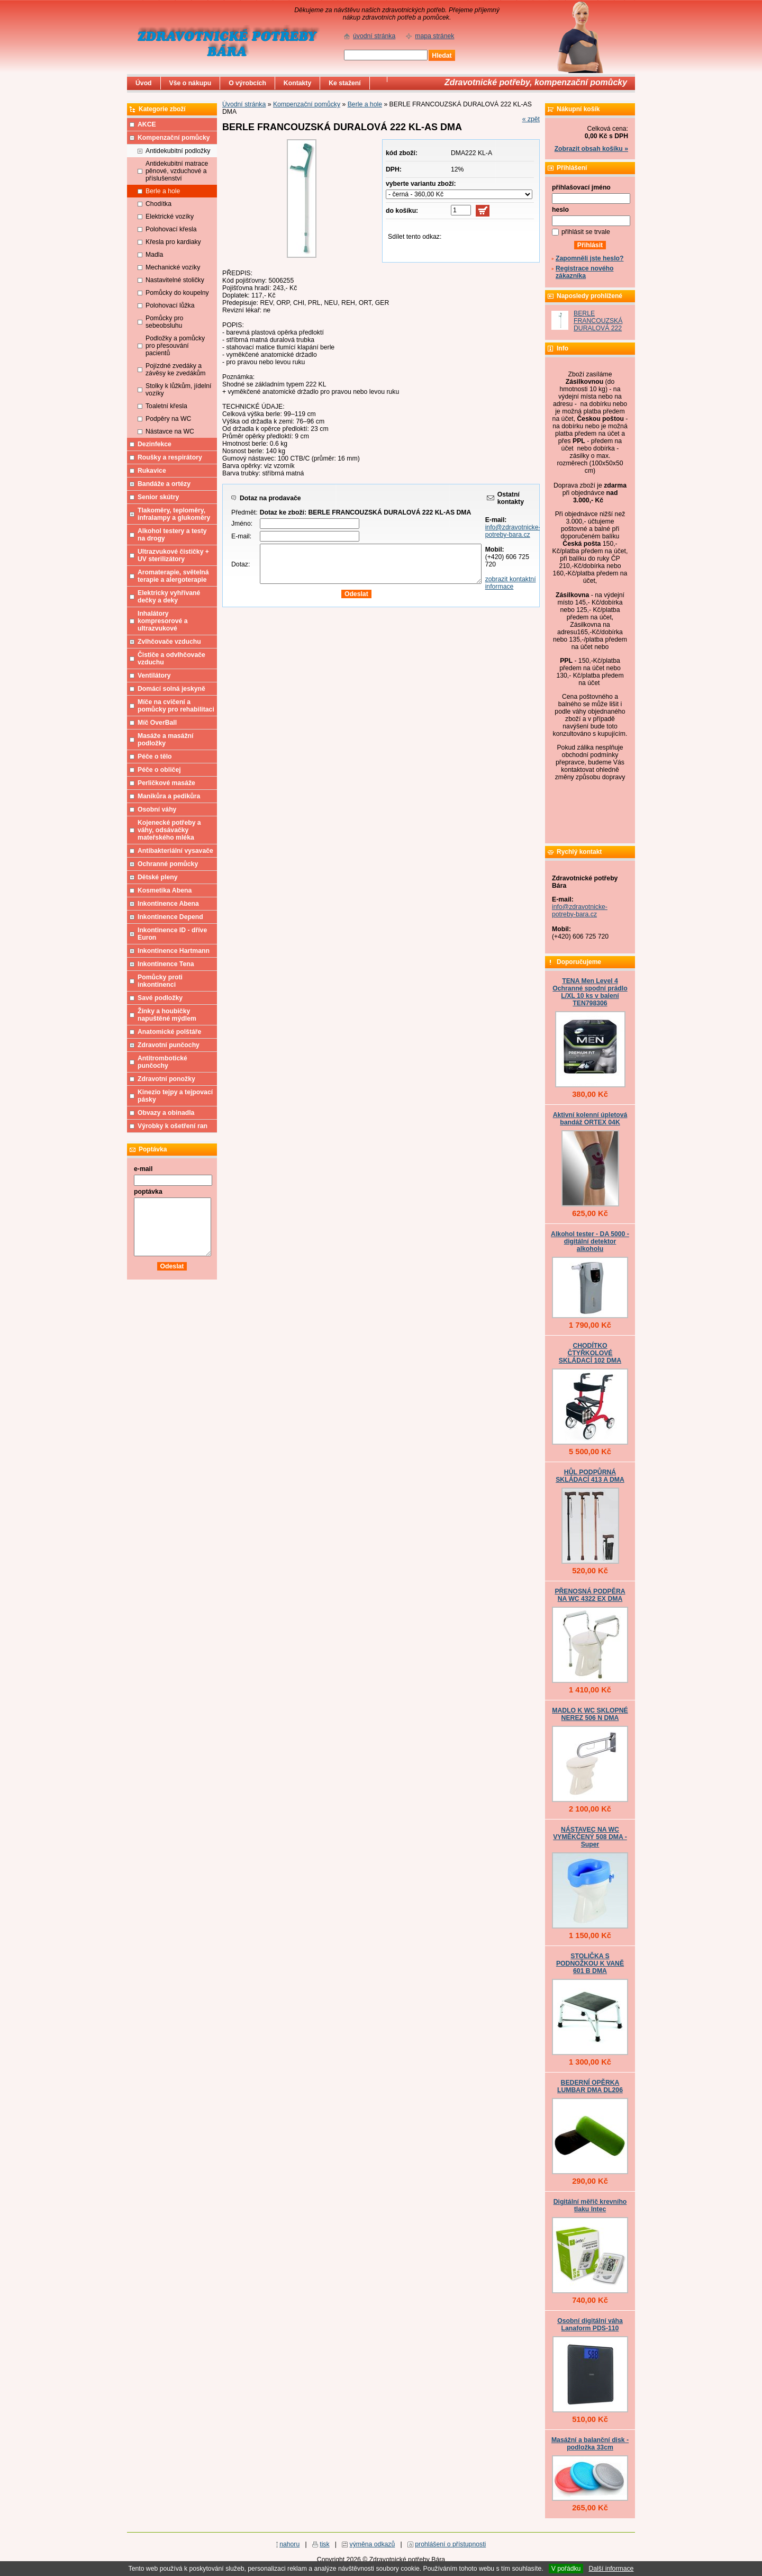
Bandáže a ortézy (164, 484)
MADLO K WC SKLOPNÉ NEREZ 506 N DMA (590, 1714)
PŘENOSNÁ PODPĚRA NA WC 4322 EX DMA (590, 1595)
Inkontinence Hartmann (174, 950)
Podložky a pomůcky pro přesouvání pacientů (175, 346)
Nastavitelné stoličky (175, 280)
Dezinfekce (154, 444)
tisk (324, 2544)
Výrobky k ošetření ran (172, 1126)
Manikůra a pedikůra (169, 796)
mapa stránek (434, 36)
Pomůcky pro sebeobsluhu (164, 321)
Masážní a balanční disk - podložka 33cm (590, 2443)
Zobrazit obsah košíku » (591, 148)
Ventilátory (154, 675)
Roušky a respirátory (170, 457)
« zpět (531, 119)
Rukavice (152, 470)
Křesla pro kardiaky (173, 242)
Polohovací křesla (171, 229)
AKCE (147, 124)
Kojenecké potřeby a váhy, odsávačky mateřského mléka (169, 830)
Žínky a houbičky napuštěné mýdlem (167, 1014)
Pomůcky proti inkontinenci (160, 981)
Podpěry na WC (168, 418)
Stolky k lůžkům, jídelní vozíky (178, 389)
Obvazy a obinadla (166, 1112)
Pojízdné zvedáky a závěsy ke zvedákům (176, 369)
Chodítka (158, 204)
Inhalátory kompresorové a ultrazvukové (163, 621)
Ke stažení (345, 83)
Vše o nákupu (190, 83)
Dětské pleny (157, 877)
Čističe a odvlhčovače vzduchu (171, 658)
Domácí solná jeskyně (171, 688)
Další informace (610, 2568)
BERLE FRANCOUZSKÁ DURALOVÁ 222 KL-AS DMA (598, 324)
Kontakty (297, 83)
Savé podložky (160, 998)
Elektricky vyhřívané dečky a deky (169, 596)
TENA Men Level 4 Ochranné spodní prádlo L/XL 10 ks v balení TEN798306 (589, 992)
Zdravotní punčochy (168, 1045)
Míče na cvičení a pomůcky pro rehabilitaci (176, 705)
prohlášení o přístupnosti (450, 2544)
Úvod (143, 83)
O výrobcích (247, 83)
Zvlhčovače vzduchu (169, 641)
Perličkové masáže (166, 783)
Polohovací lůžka (170, 305)
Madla (154, 254)
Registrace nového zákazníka (584, 272)
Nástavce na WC (170, 431)
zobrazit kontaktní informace (510, 582)
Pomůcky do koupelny (177, 292)
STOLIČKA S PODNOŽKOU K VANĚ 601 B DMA (590, 1963)
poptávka (148, 1191)
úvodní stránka (374, 36)
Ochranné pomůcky (168, 864)
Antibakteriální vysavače (175, 850)
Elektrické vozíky (170, 216)
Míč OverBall (157, 722)
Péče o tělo (155, 756)
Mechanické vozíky (173, 267)
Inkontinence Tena (166, 964)
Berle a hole (365, 104)
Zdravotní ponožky (166, 1079)
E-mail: (241, 536)
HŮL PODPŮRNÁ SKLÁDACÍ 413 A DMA (590, 1476)
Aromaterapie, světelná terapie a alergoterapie (173, 576)
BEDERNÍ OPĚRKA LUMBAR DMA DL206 (590, 2086)
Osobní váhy (157, 809)
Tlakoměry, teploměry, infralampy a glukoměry (174, 514)
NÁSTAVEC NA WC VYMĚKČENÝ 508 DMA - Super (590, 1837)
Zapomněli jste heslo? (590, 258)
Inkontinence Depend (170, 917)
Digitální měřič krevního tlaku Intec (590, 2205)
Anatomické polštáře (169, 1031)
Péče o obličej (159, 769)
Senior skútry (158, 497)
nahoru (289, 2544)
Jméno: (241, 523)
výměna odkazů (372, 2544)
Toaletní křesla (166, 406)
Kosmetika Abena (165, 890)
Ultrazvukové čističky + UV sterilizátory (173, 555)
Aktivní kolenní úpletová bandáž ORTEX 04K (590, 1118)
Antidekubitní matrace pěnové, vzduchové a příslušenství (177, 171)
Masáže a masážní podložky (165, 739)
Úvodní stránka (244, 104)
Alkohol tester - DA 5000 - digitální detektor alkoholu (590, 1241)
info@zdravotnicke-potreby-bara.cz (513, 531)
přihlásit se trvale (585, 232)
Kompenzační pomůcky (306, 104)
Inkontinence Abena (168, 903)
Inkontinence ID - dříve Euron (172, 933)
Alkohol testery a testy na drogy (172, 534)
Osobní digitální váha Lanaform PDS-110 (590, 2324)
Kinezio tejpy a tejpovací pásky (175, 1095)
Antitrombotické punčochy (162, 1062)
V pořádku (566, 2568)
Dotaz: (240, 564)
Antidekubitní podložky (178, 151)
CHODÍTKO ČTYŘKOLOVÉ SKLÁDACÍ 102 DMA (590, 1353)
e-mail (143, 1169)
